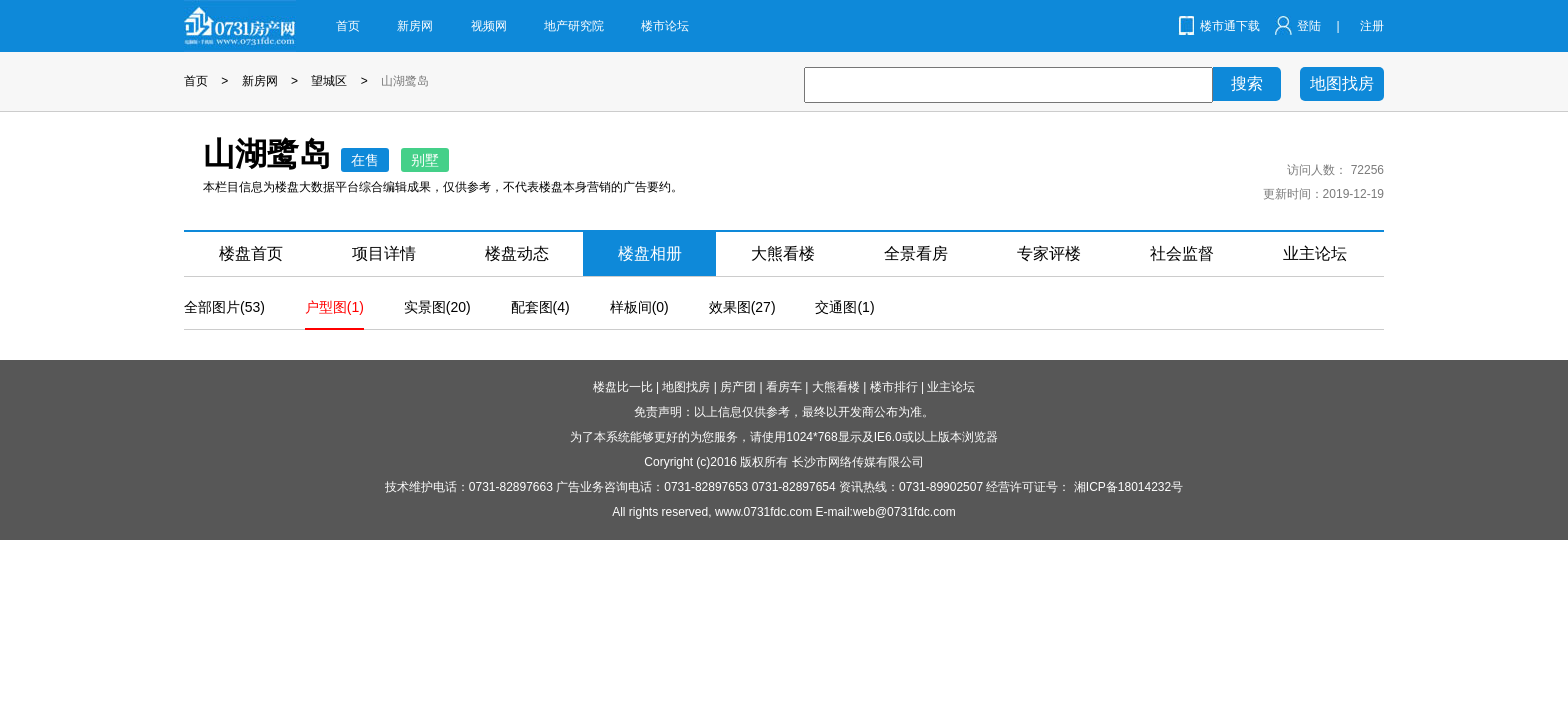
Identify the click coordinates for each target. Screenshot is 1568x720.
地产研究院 (574, 26)
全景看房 (916, 253)
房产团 (738, 387)
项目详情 (384, 253)
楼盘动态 (517, 253)
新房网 (415, 26)
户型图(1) (334, 307)
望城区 (329, 81)
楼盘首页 (251, 253)
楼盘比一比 (623, 387)
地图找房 (1342, 83)
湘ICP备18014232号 (1128, 487)
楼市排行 (894, 387)
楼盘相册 (650, 253)
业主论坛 (1315, 253)
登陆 (1309, 26)
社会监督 (1182, 253)
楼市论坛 (665, 26)
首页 (348, 26)
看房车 (784, 387)
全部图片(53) (224, 307)
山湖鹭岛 (405, 81)
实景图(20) (437, 307)
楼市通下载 (1230, 26)
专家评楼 (1049, 253)
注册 (1372, 26)
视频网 (489, 26)
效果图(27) (742, 307)
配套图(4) (540, 307)
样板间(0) (639, 307)
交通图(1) (844, 307)
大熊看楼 (783, 253)
